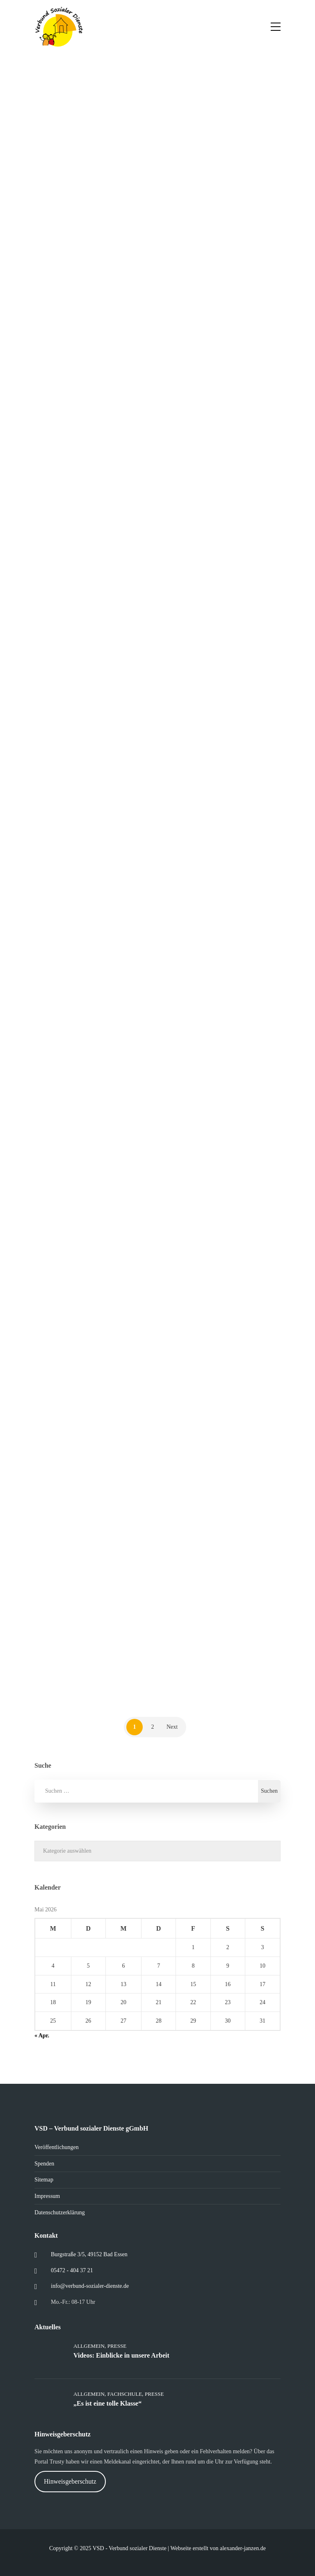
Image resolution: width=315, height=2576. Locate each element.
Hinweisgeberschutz (70, 2481)
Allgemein (89, 2346)
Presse (116, 2346)
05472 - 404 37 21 (72, 2270)
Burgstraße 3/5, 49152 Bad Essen (89, 2254)
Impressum (47, 2196)
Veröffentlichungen (56, 2147)
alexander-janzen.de (243, 2548)
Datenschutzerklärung (59, 2212)
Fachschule (124, 2394)
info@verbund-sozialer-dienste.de (90, 2286)
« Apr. (41, 2035)
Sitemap (43, 2180)
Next (172, 1727)
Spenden (44, 2164)
